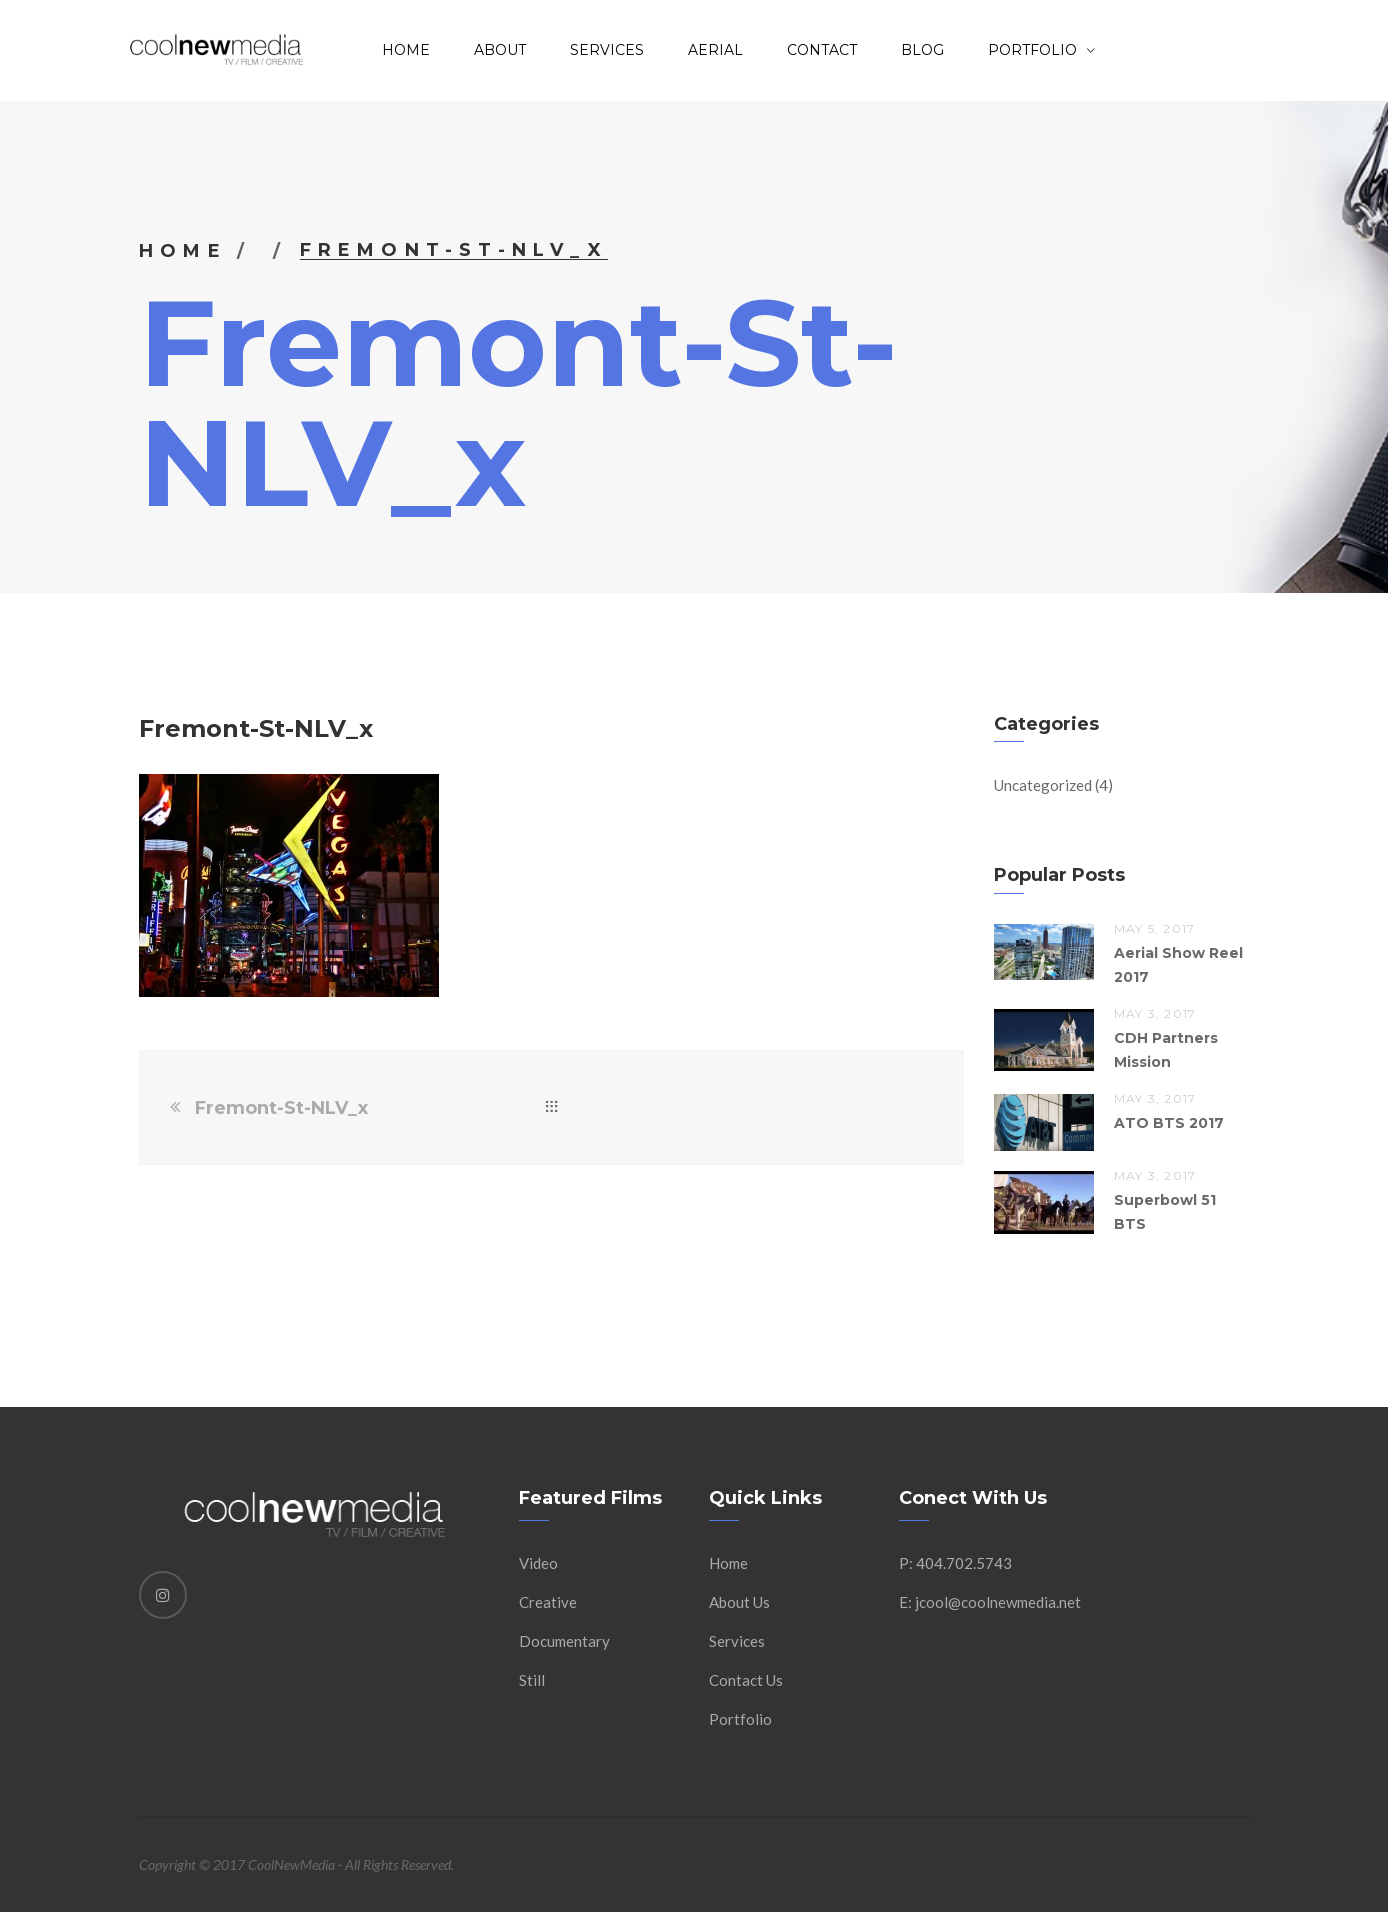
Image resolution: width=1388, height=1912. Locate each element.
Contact (822, 50)
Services (607, 50)
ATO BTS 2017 (1169, 1123)
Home (406, 50)
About (500, 50)
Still (532, 1680)
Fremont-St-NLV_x (281, 1108)
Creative (548, 1602)
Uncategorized (1043, 785)
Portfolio (740, 1719)
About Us (739, 1602)
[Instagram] (163, 1595)
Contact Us (746, 1680)
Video (538, 1563)
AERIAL (715, 50)
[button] (289, 885)
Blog (922, 50)
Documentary (564, 1641)
